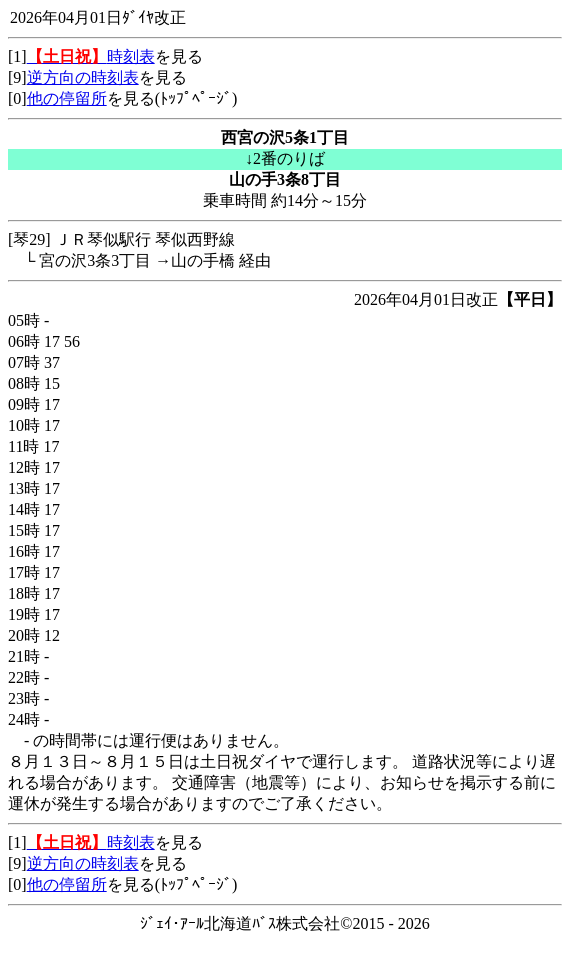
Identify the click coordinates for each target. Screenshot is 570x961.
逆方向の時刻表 (83, 77)
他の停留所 (67, 98)
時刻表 (91, 56)
